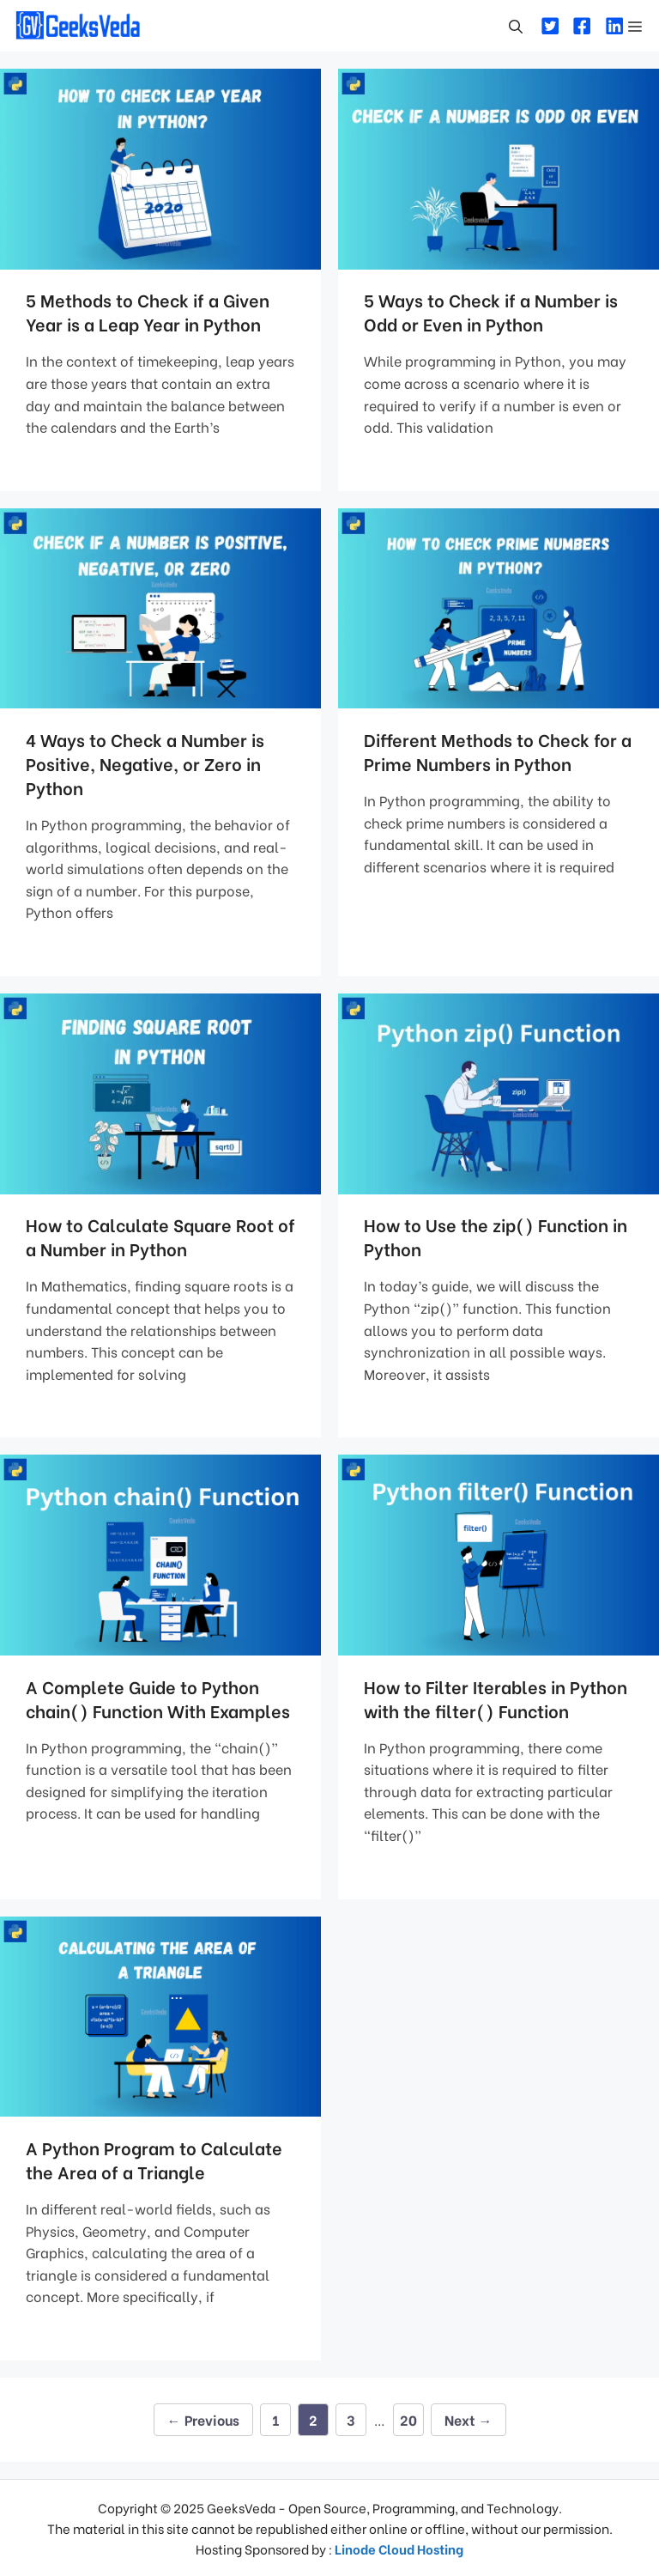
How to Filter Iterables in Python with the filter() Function (495, 1698)
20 (411, 2416)
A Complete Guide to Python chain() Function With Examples (158, 1698)
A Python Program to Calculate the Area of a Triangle (154, 2159)
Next (468, 2419)
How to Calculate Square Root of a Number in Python (160, 1236)
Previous (203, 2419)
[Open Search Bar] (516, 26)
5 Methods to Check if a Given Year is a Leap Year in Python (147, 311)
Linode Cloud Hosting (399, 2548)
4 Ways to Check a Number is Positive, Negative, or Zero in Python (145, 762)
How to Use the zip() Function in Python (495, 1236)
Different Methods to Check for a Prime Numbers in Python (498, 750)
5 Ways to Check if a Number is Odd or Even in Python (491, 311)
